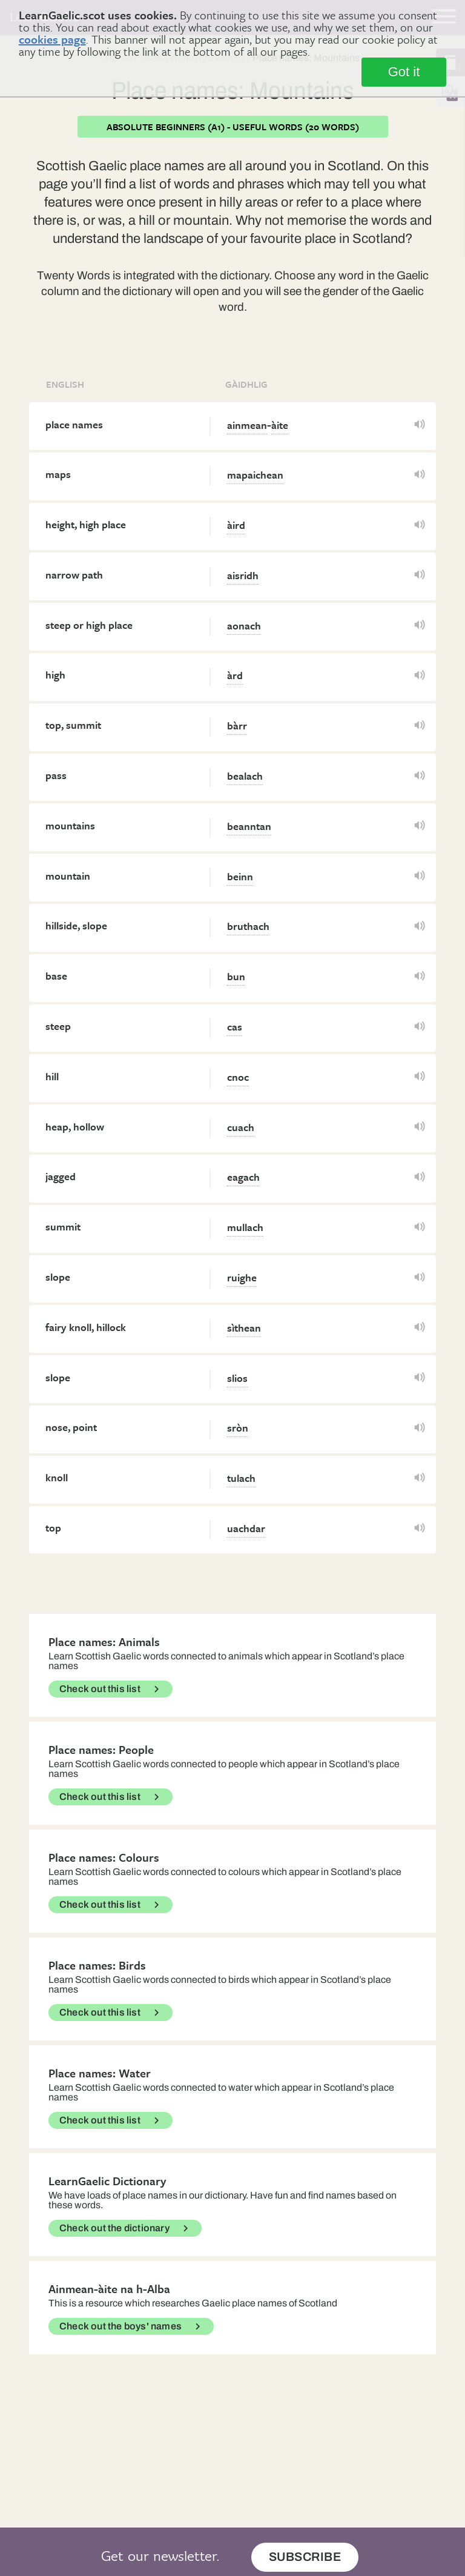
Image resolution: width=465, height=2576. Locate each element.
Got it (404, 71)
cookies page (52, 39)
